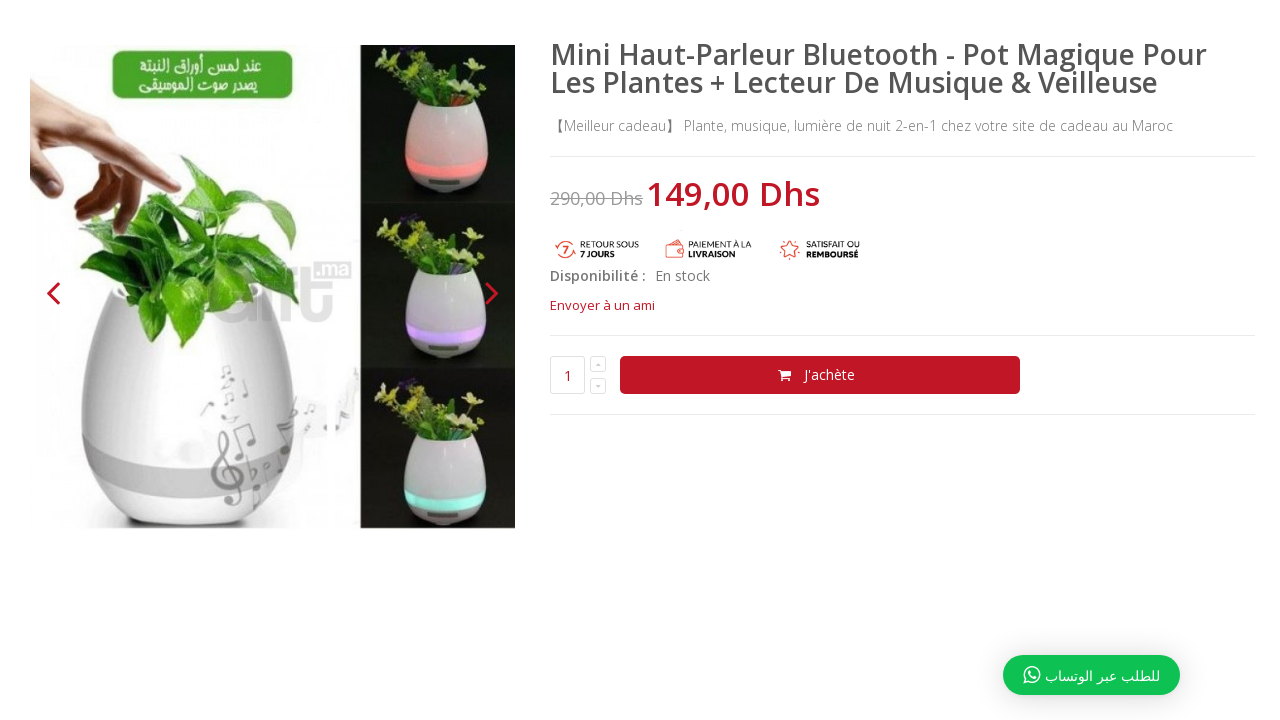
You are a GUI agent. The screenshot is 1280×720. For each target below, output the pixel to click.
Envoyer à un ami (602, 305)
